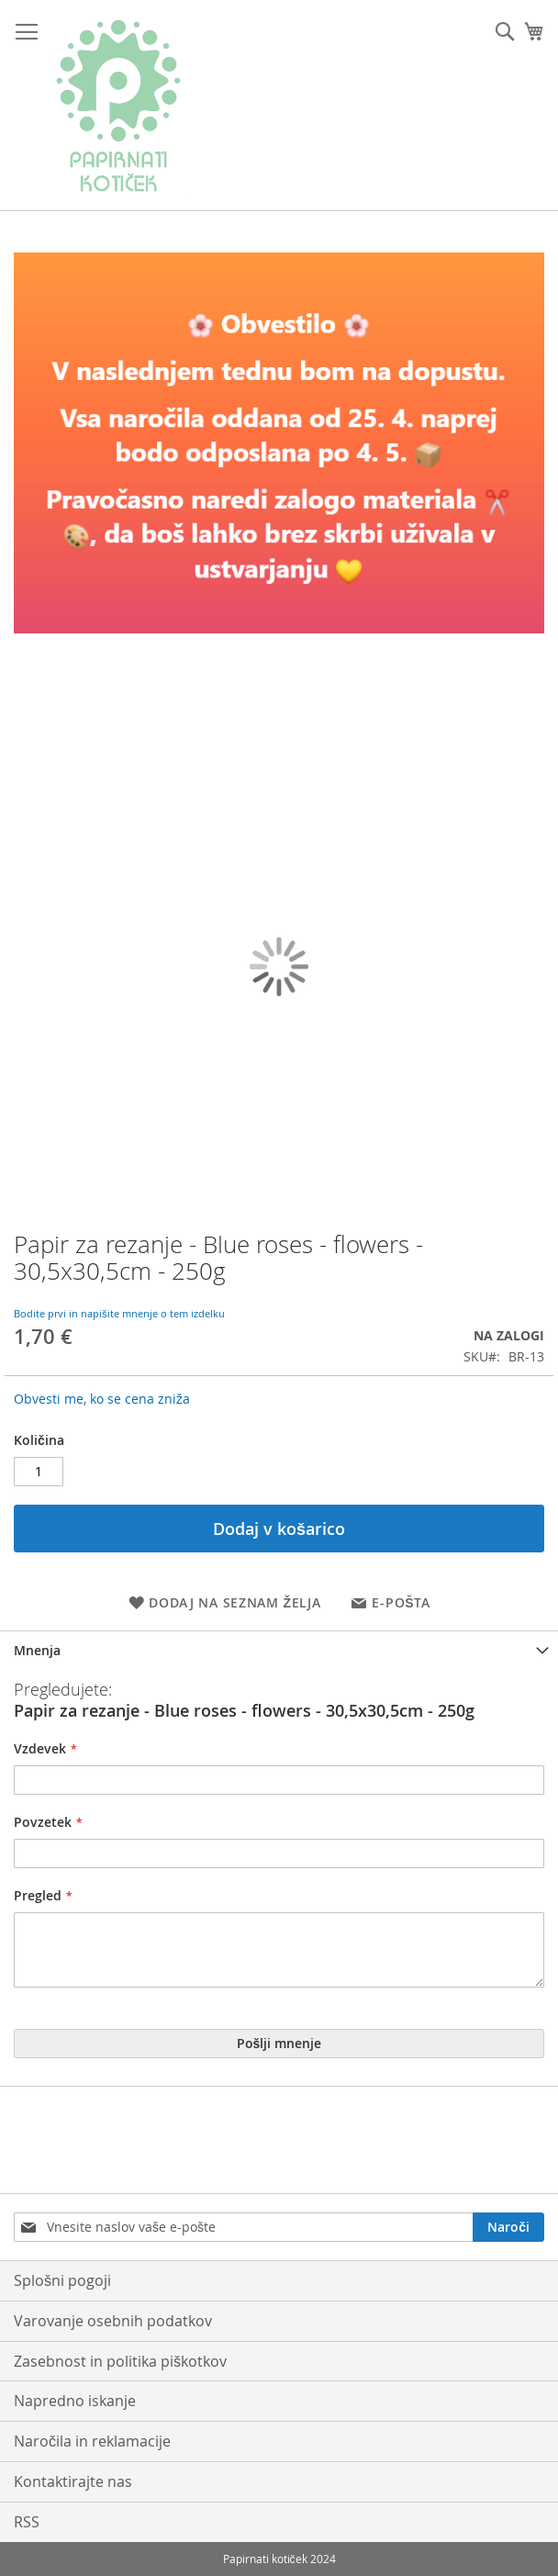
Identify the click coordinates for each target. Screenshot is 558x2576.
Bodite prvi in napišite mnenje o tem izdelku (119, 1313)
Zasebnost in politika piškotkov (120, 2361)
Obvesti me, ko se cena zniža (102, 1398)
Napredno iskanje (75, 2401)
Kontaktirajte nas (73, 2481)
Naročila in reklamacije (92, 2441)
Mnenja (37, 1650)
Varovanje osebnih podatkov (113, 2321)
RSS (26, 2522)
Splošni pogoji (62, 2280)
